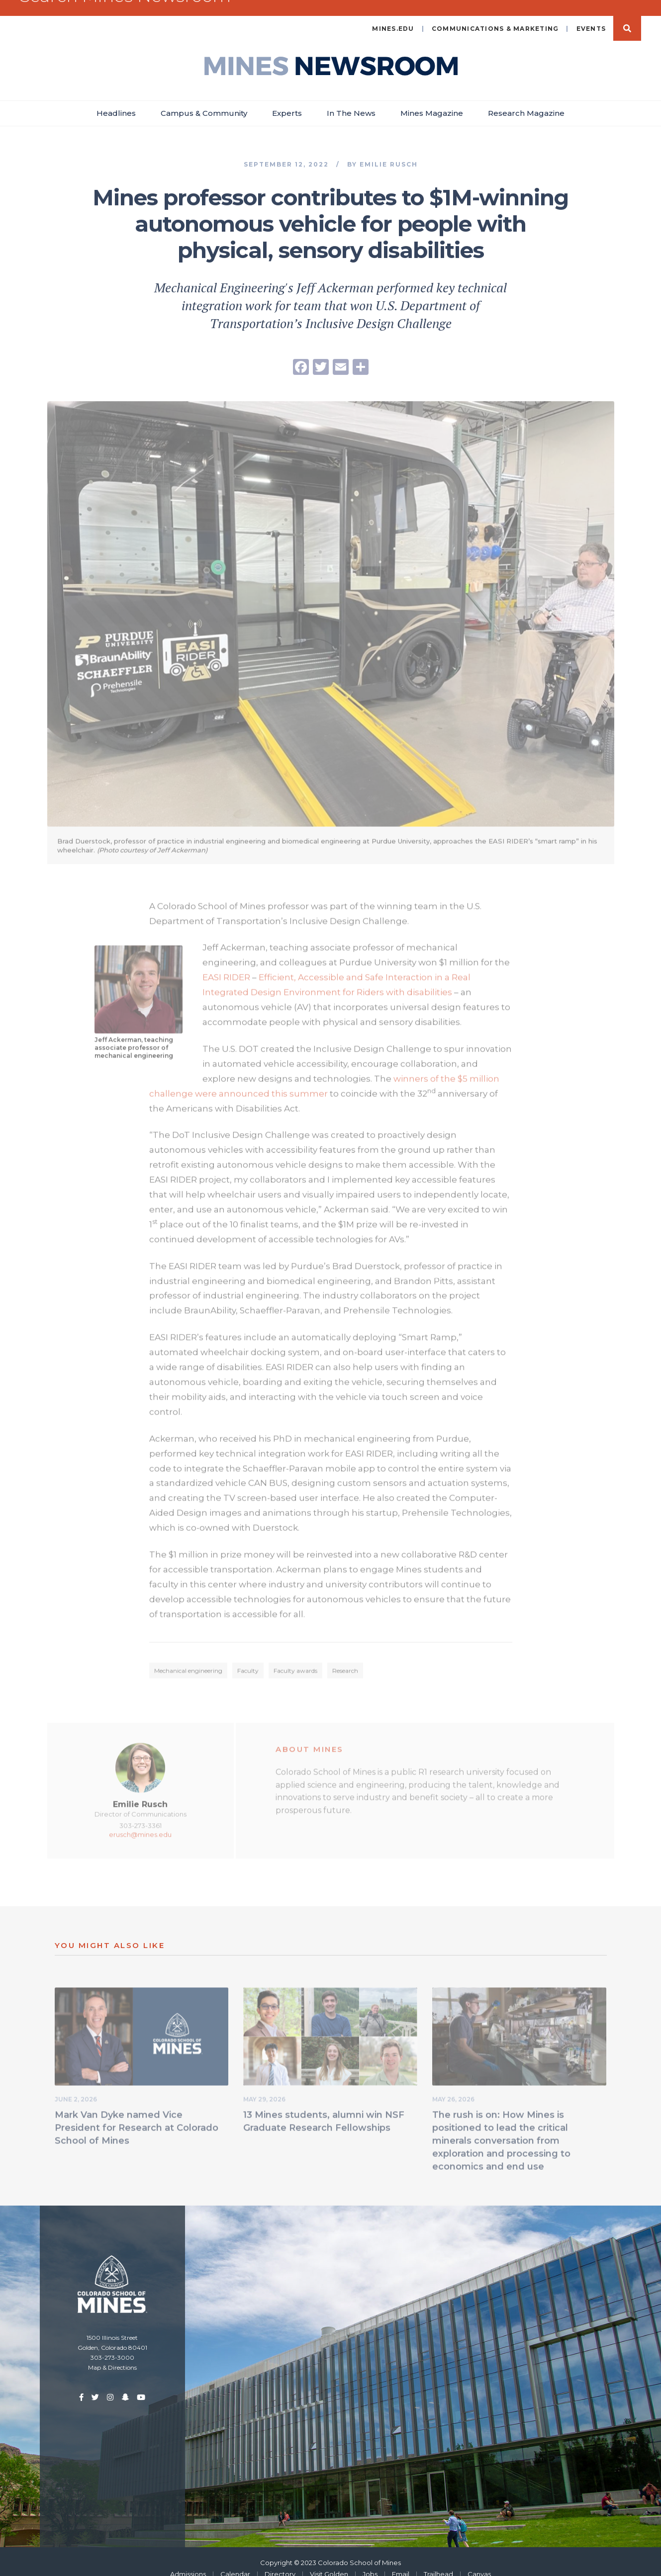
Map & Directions (112, 2353)
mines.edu (393, 14)
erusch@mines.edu (140, 1823)
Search (627, 14)
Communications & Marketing (495, 14)
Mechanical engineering (188, 1659)
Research (345, 1659)
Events (591, 14)
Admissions (188, 2560)
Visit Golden (329, 2560)
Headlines (116, 99)
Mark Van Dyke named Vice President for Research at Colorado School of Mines (136, 2116)
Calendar (235, 2560)
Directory (280, 2560)
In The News (351, 99)
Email (400, 2560)
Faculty (248, 1659)
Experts (287, 99)
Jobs (370, 2560)
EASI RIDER (226, 966)
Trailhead (438, 2560)
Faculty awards (295, 1659)
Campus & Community (204, 99)
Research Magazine (526, 99)
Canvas (479, 2560)
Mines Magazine (431, 99)
